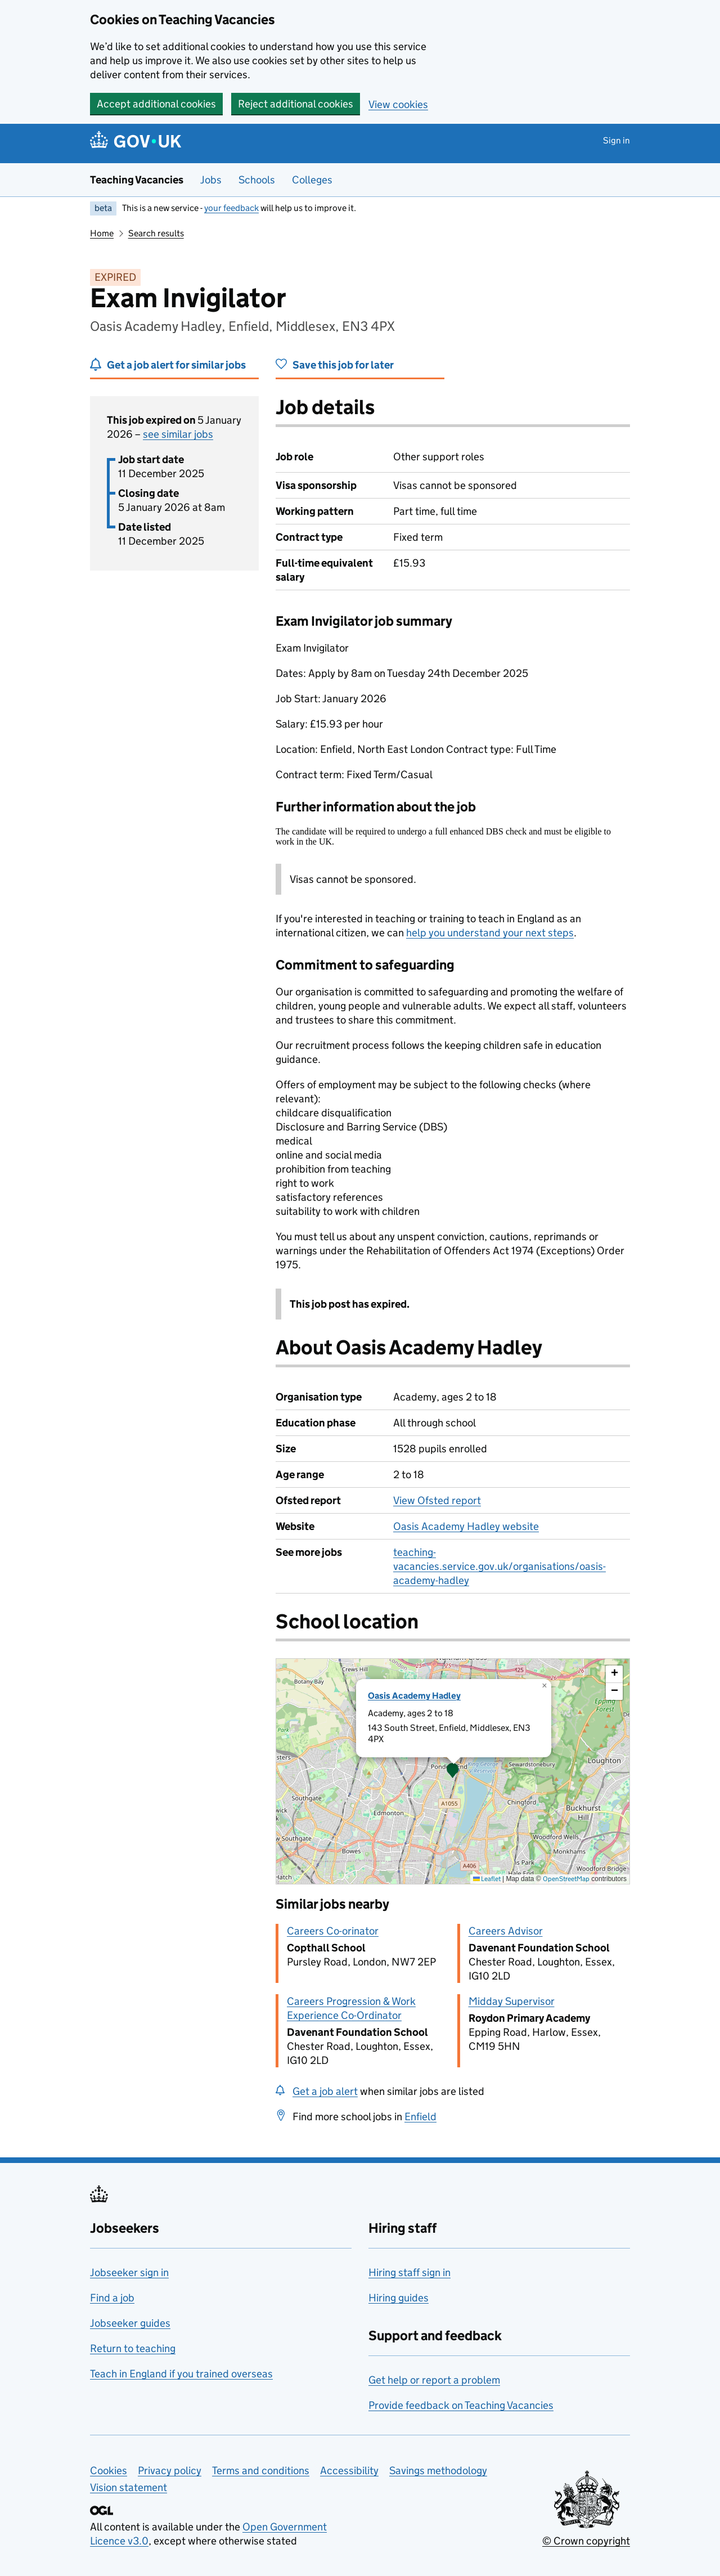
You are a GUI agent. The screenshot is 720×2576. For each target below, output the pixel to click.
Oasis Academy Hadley (414, 1695)
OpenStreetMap (566, 1878)
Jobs (211, 179)
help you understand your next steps (490, 932)
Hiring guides (398, 2297)
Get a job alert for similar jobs (176, 364)
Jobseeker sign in (129, 2272)
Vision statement (128, 2487)
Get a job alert (325, 2091)
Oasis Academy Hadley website (466, 1526)
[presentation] (453, 1771)
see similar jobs (178, 434)
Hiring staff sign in (409, 2272)
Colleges (312, 179)
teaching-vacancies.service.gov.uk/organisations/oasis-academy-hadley (499, 1566)
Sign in (616, 140)
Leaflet (487, 1878)
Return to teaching (133, 2348)
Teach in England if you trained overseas (181, 2373)
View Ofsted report (437, 1500)
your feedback (231, 208)
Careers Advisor (506, 1930)
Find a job (112, 2297)
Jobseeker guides (130, 2323)
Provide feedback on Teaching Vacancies (461, 2405)
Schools (256, 179)
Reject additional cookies (295, 103)
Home (102, 233)
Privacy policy (169, 2470)
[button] (453, 1771)
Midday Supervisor (512, 2001)
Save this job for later (343, 364)
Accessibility (349, 2470)
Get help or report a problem (434, 2379)
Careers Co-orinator (333, 1930)
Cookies (108, 2470)
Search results (156, 233)
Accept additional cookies (156, 103)
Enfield (420, 2116)
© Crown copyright (586, 2540)
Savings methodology (438, 2470)
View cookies (398, 104)
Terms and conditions (260, 2470)
